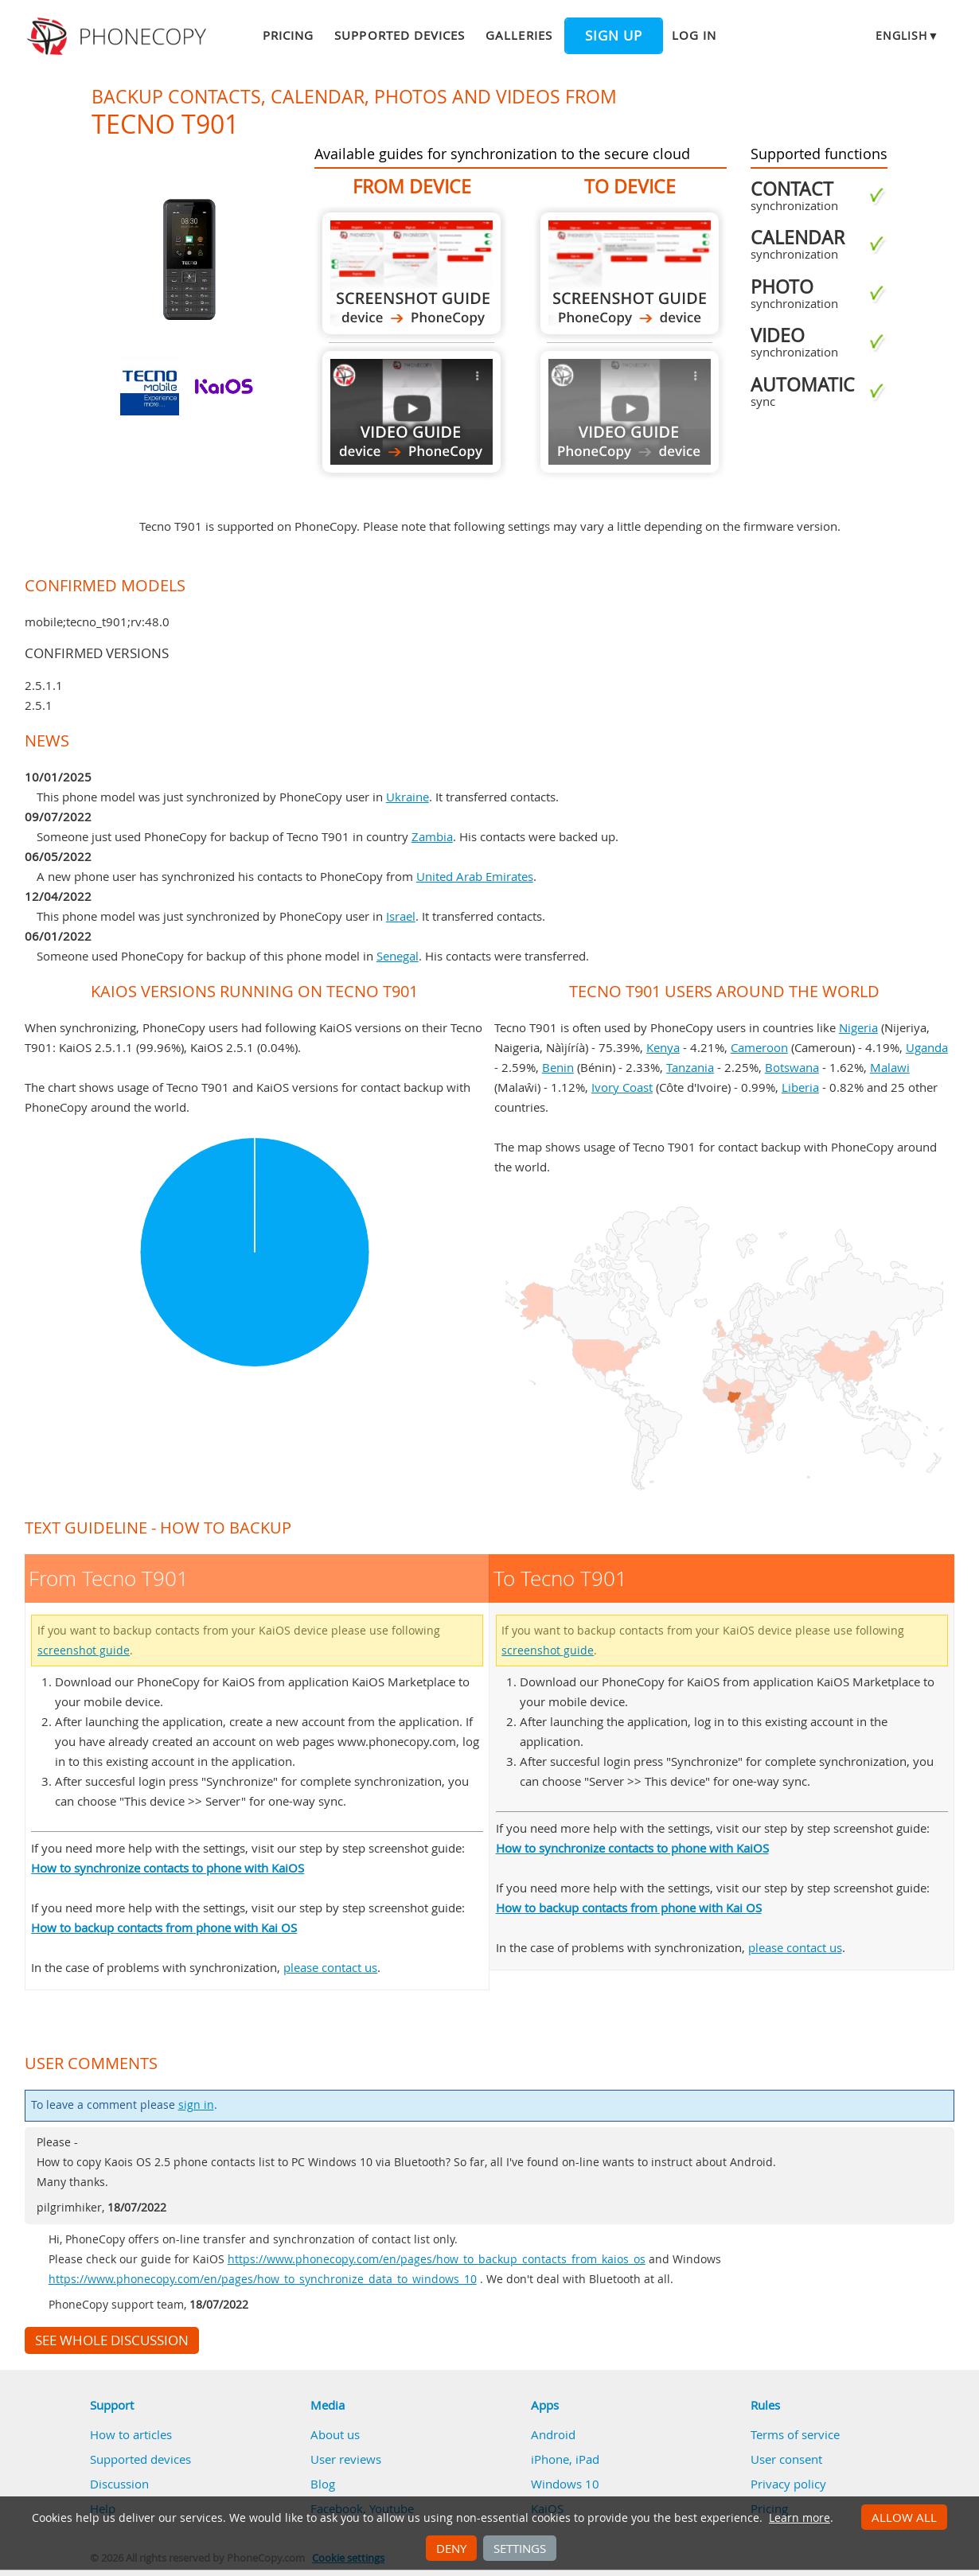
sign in (196, 2105)
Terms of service (795, 2434)
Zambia (432, 836)
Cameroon (759, 1047)
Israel (400, 916)
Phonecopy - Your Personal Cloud (119, 36)
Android (553, 2434)
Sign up (613, 36)
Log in (694, 35)
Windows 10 (565, 2484)
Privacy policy (788, 2484)
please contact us (330, 1967)
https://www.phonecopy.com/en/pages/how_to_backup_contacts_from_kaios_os (437, 2259)
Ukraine (407, 797)
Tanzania (690, 1067)
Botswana (792, 1067)
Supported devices (399, 35)
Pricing (288, 35)
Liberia (800, 1087)
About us (335, 2434)
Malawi (890, 1067)
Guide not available (629, 412)
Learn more (799, 2518)
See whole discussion (112, 2340)
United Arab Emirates (474, 876)
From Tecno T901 (411, 273)
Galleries (519, 35)
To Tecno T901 (629, 273)
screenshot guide (83, 1650)
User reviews (345, 2459)
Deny (451, 2548)
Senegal (397, 956)
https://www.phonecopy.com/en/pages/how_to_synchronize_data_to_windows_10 (263, 2279)
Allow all (904, 2517)
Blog (322, 2484)
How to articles (131, 2434)
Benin (558, 1067)
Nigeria (858, 1027)
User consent (786, 2459)
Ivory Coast (622, 1087)
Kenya (663, 1047)
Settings (519, 2548)
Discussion (119, 2484)
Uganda (927, 1047)
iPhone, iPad (565, 2459)
